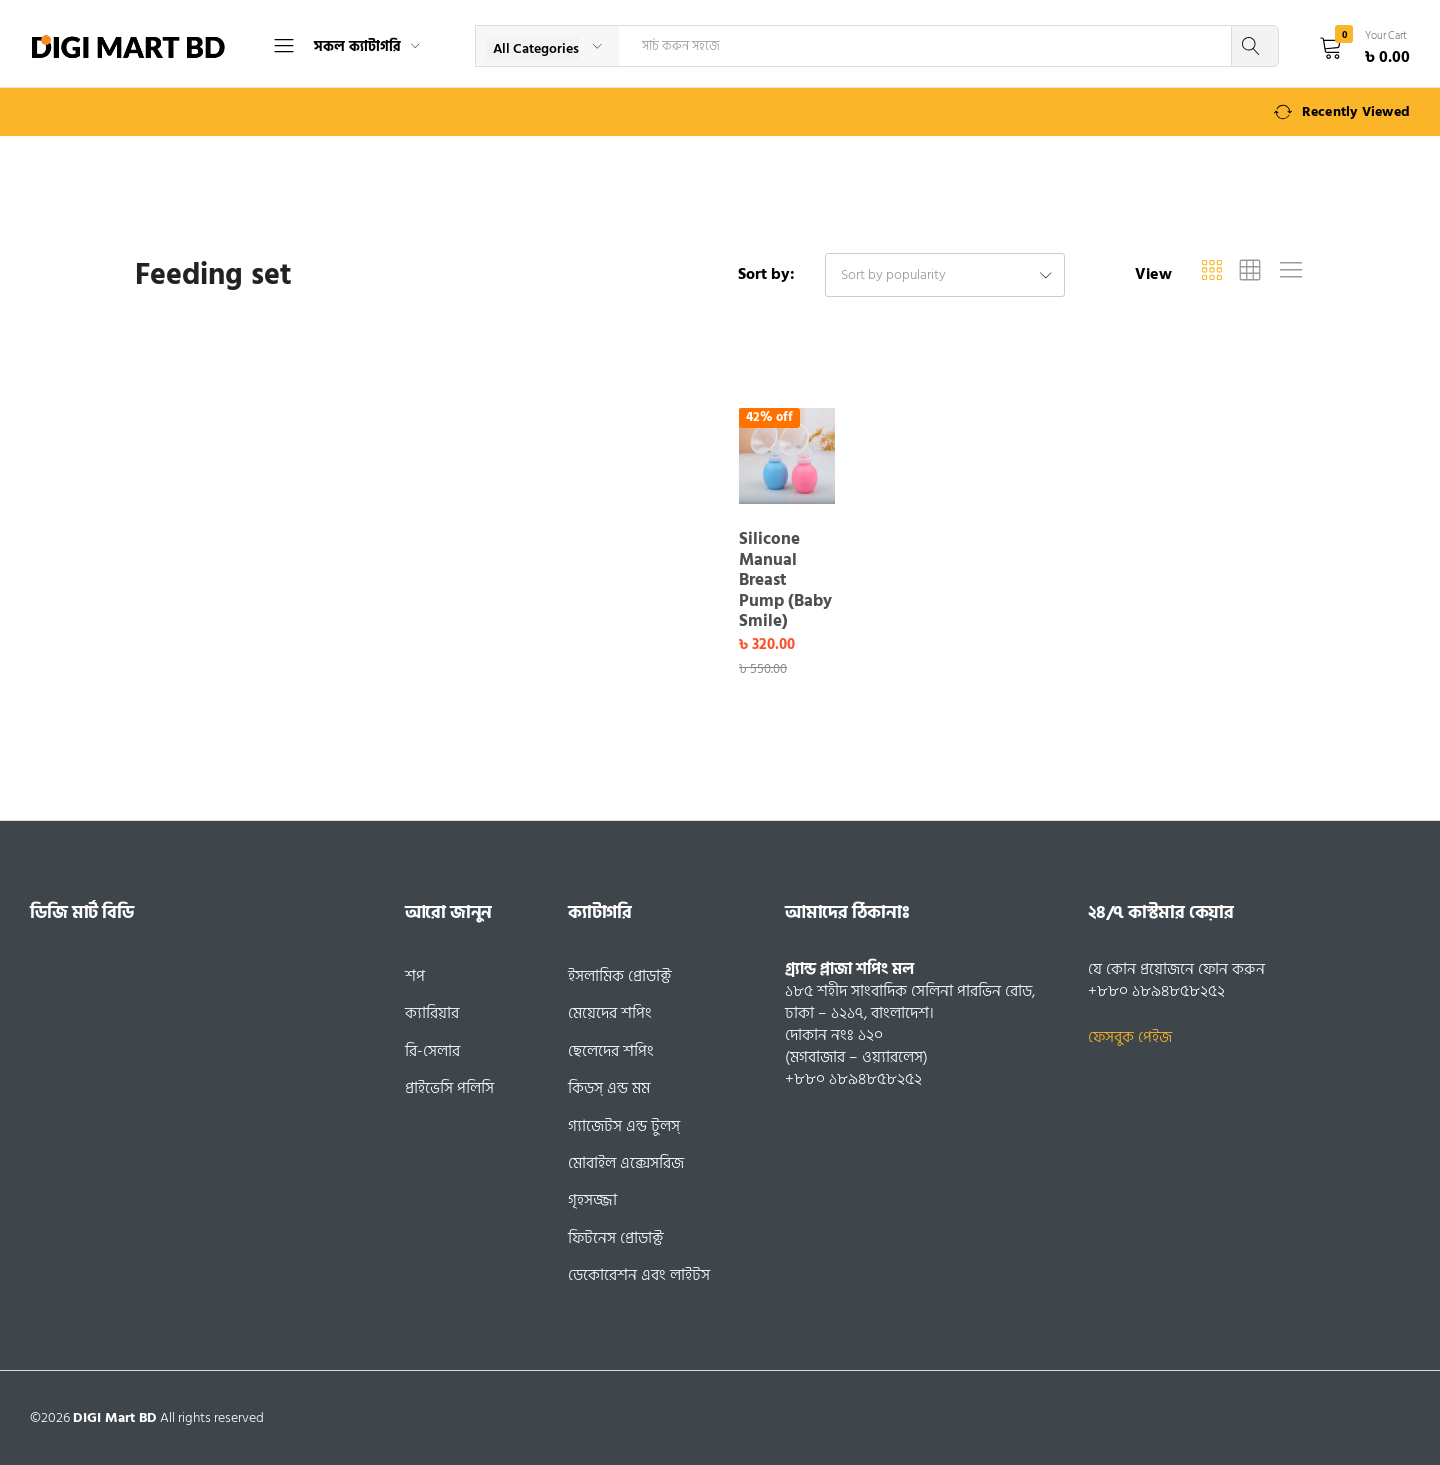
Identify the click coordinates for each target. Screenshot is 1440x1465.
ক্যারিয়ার (432, 1013)
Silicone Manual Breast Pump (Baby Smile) (785, 580)
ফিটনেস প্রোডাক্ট (616, 1238)
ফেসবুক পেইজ (1130, 1037)
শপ (415, 976)
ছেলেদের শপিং (611, 1051)
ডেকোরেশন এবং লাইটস (639, 1275)
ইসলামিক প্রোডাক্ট (620, 976)
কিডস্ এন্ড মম (609, 1088)
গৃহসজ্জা (592, 1200)
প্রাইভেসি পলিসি (449, 1088)
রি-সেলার (432, 1051)
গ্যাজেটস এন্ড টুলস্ (624, 1126)
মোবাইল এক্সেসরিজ (626, 1163)
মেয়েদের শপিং (610, 1013)
